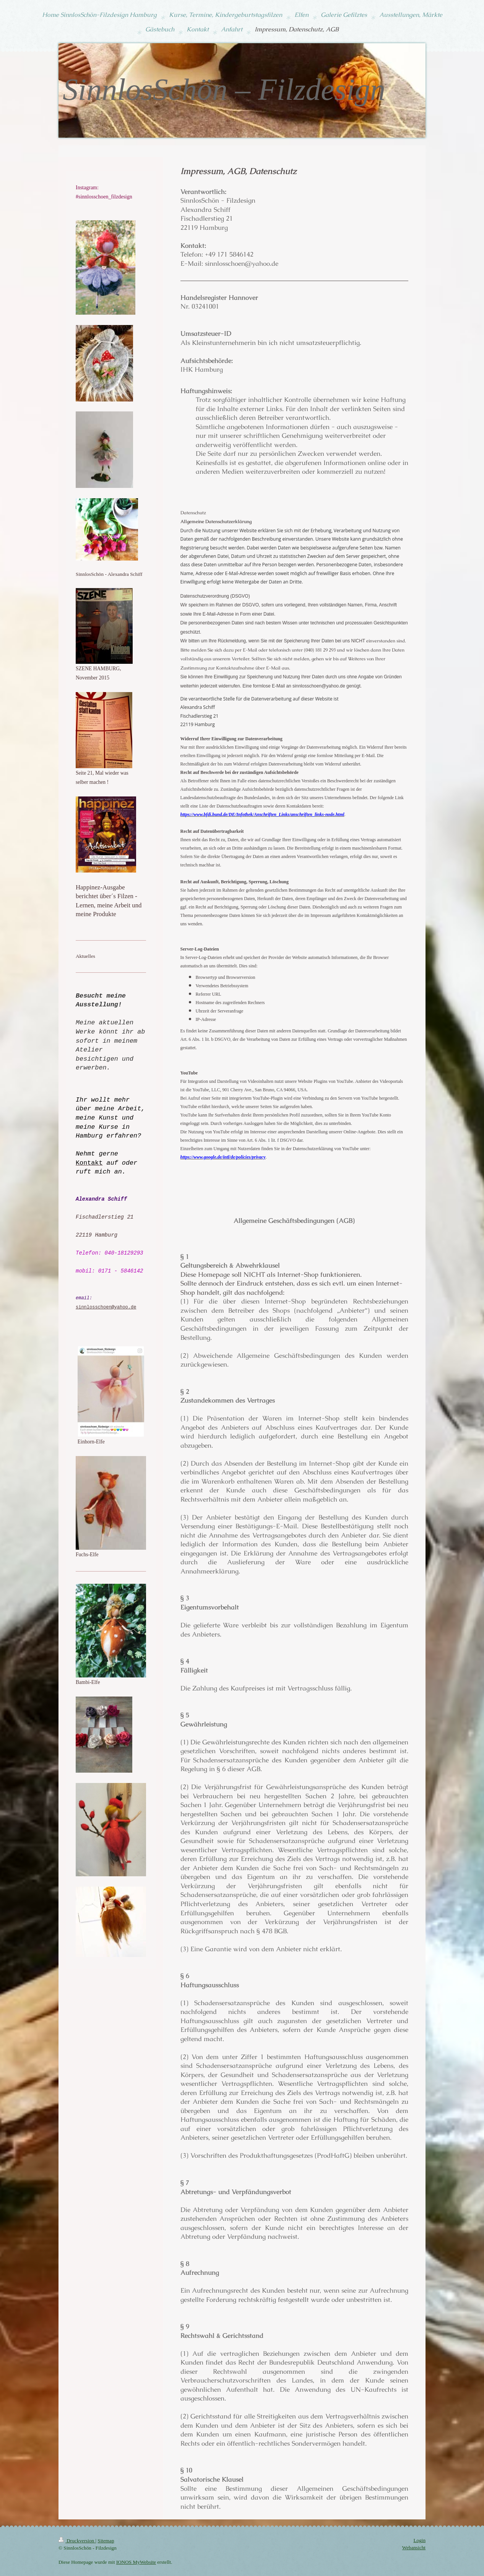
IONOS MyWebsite (136, 2562)
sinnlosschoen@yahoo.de (106, 1307)
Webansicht (414, 2547)
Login (419, 2540)
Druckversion (76, 2540)
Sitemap (105, 2540)
